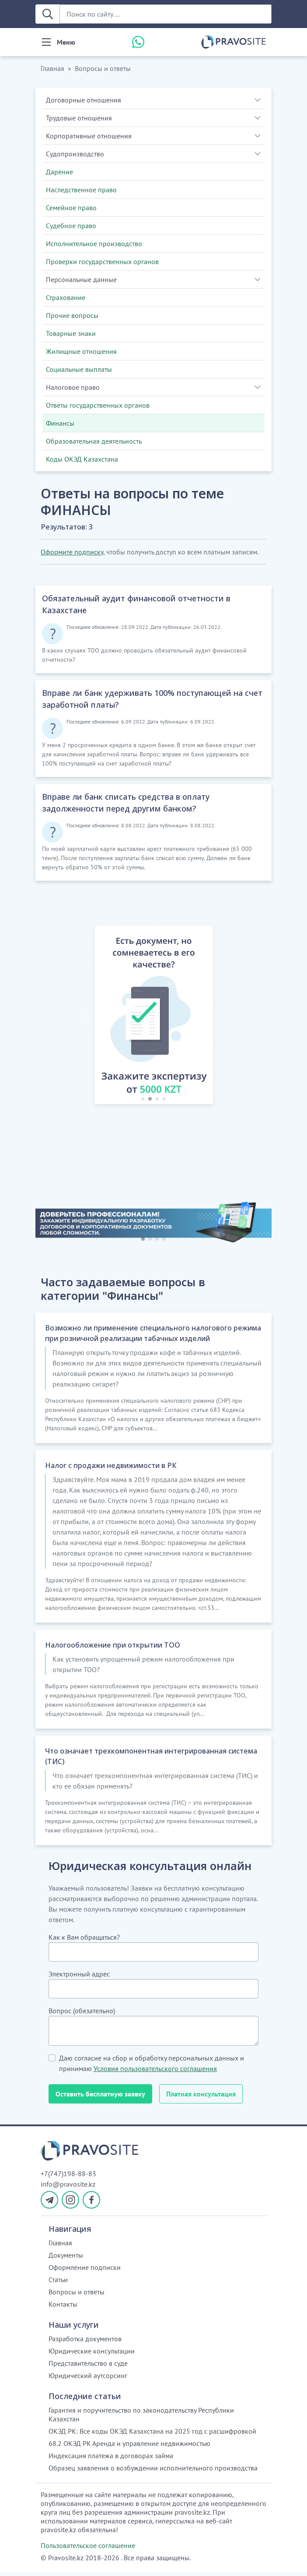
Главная (52, 68)
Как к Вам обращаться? (84, 1940)
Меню (66, 42)
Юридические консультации (92, 2354)
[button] (84, 1016)
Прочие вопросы (72, 315)
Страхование (65, 297)
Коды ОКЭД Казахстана (82, 459)
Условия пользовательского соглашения (155, 2072)
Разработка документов (85, 2342)
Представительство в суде (88, 2366)
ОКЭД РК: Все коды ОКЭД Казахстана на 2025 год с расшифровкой (152, 2434)
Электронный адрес (79, 1977)
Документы (66, 2258)
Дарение (59, 171)
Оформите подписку (72, 551)
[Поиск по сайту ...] (165, 14)
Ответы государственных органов (98, 405)
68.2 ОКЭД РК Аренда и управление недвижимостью (129, 2446)
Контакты (63, 2307)
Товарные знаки (71, 333)
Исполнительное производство (94, 243)
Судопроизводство (75, 153)
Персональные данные (81, 279)
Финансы (60, 423)
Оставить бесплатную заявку (100, 2097)
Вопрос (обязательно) (82, 2014)
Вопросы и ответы (103, 68)
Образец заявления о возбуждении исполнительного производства (153, 2471)
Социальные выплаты (79, 369)
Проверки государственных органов (102, 261)
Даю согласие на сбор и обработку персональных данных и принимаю (151, 2066)
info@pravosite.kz (68, 2187)
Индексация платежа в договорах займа (111, 2459)
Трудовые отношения (79, 117)
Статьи (58, 2283)
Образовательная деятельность (94, 441)
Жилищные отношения (81, 351)
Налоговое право (73, 387)
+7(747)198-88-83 (68, 2177)
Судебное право (71, 225)
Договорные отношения (83, 99)
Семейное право (71, 207)
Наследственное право (81, 189)
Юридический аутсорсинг (88, 2379)
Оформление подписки (85, 2270)
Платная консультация (201, 2097)
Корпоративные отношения (89, 135)
